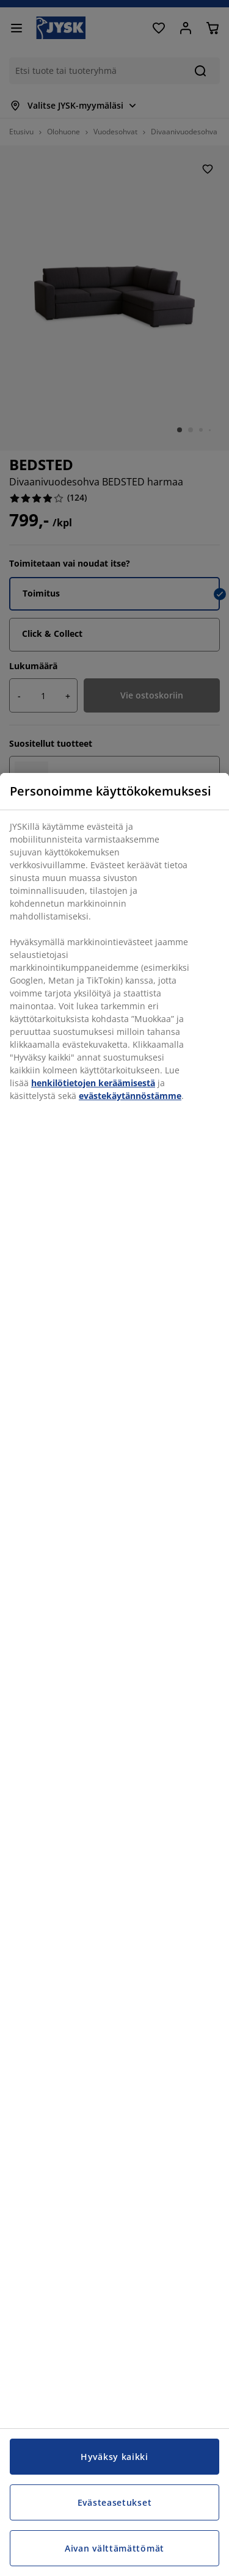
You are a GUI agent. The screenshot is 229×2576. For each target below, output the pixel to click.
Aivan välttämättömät (114, 2548)
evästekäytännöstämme (130, 1095)
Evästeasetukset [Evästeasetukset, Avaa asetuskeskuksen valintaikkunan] (115, 2502)
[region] (114, 1674)
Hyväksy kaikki (114, 2456)
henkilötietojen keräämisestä (93, 1083)
